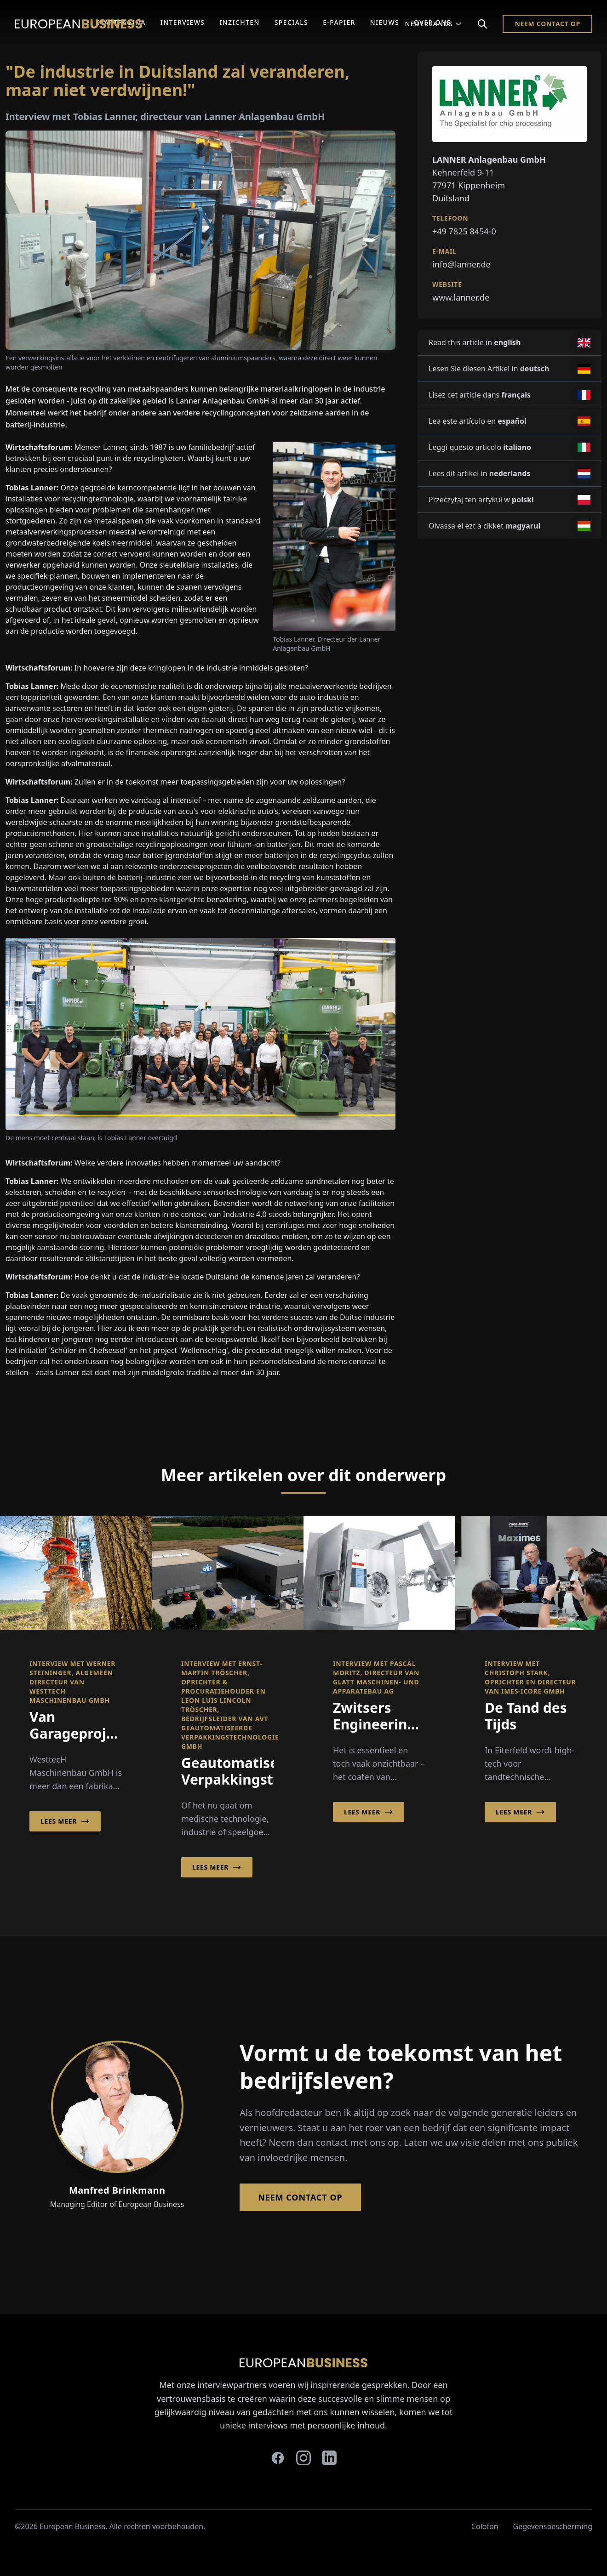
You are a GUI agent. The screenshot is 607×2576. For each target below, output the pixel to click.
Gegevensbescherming (552, 2526)
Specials (291, 22)
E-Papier (339, 22)
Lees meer (65, 1821)
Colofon (484, 2526)
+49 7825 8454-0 (464, 231)
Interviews (182, 22)
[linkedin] (329, 2458)
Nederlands (433, 23)
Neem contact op (547, 23)
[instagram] (303, 2458)
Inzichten (239, 22)
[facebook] (277, 2458)
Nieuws (384, 22)
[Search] (482, 23)
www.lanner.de (460, 297)
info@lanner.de (461, 264)
